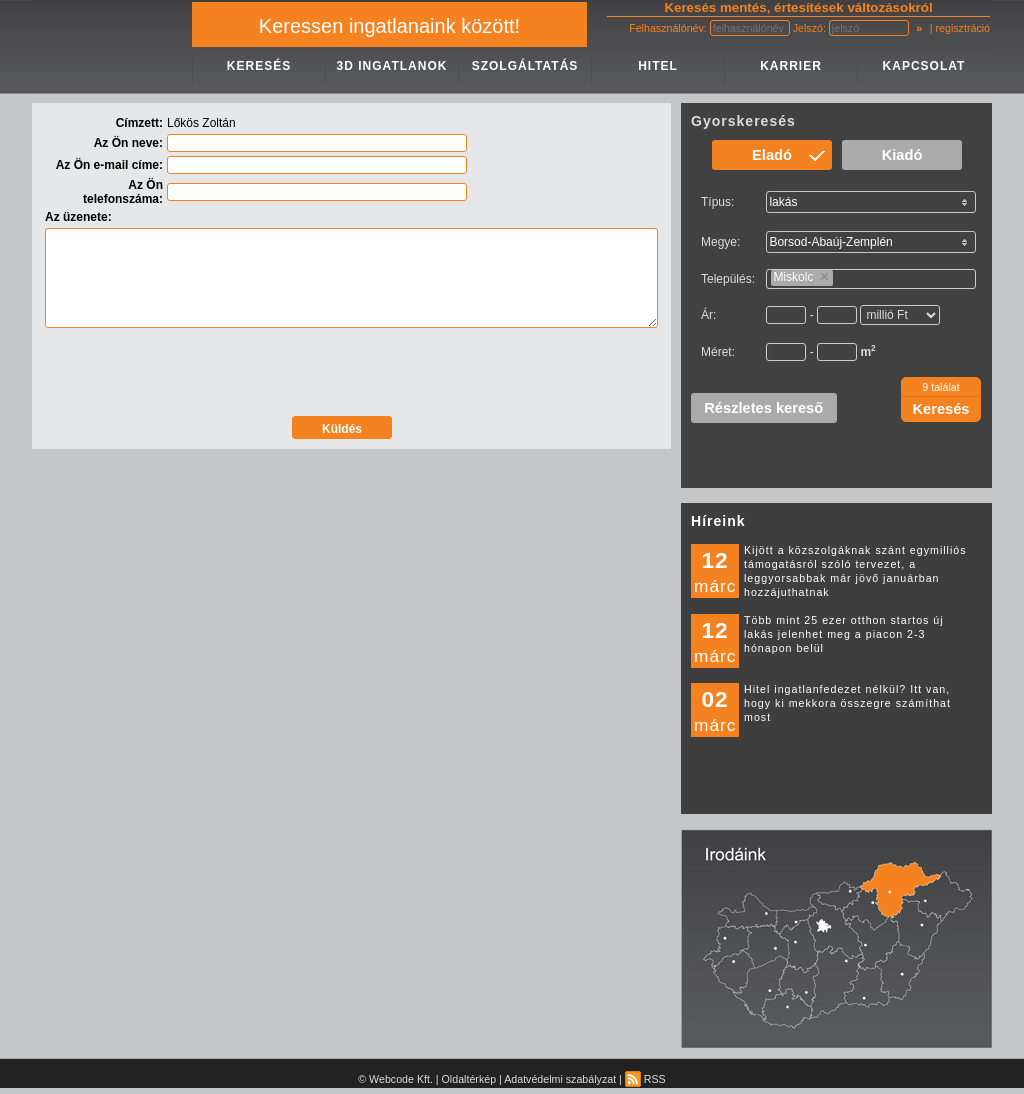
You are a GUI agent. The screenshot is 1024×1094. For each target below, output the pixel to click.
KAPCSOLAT (924, 66)
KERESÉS (259, 66)
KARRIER (791, 66)
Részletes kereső (763, 408)
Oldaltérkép (469, 1079)
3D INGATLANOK (392, 66)
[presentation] (352, 374)
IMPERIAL (112, 46)
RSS (645, 1079)
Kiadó (902, 155)
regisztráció (963, 28)
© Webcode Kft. (395, 1079)
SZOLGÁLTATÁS (525, 66)
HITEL (658, 66)
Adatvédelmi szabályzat (560, 1079)
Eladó (772, 155)
